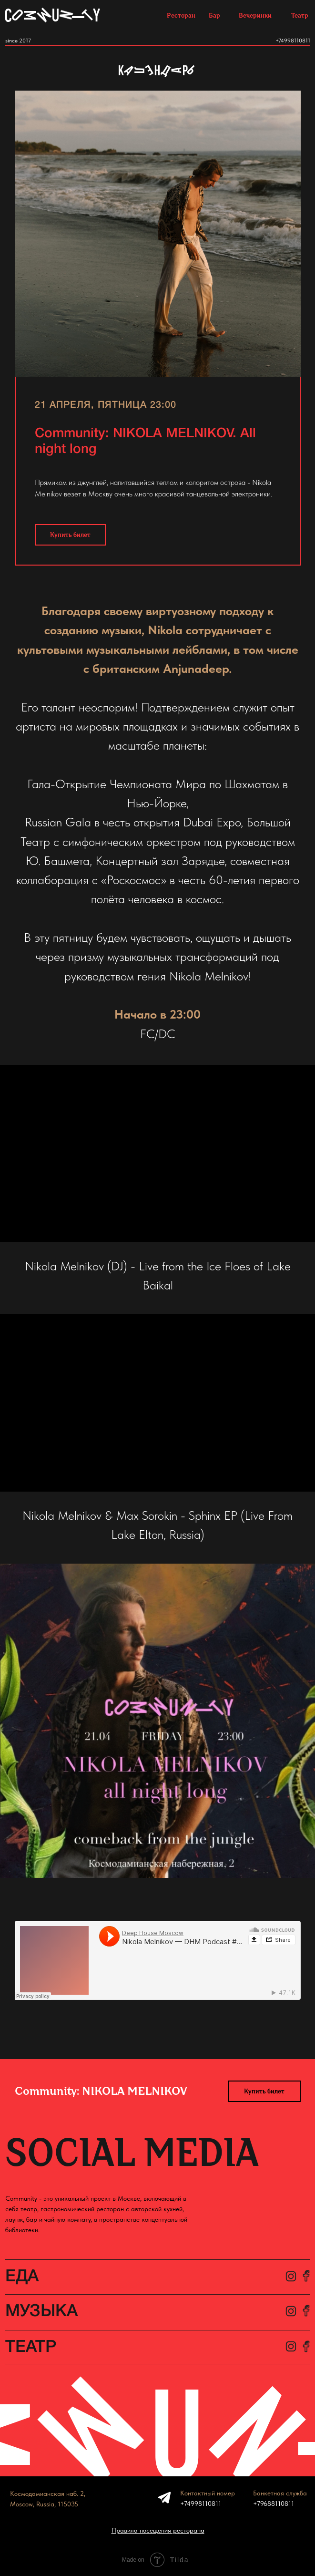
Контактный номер (207, 2493)
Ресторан (181, 15)
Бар (214, 15)
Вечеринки (255, 15)
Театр (299, 15)
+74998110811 (292, 40)
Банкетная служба (280, 2493)
